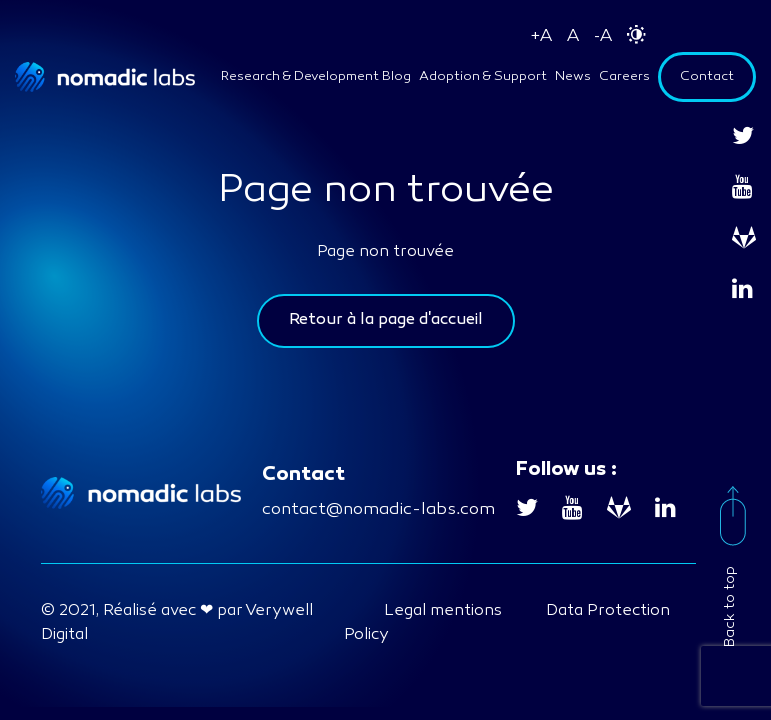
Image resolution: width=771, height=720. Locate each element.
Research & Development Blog (316, 76)
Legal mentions (443, 611)
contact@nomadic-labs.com (378, 509)
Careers (624, 76)
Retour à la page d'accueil (386, 320)
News (573, 76)
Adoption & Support (483, 76)
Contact (707, 76)
